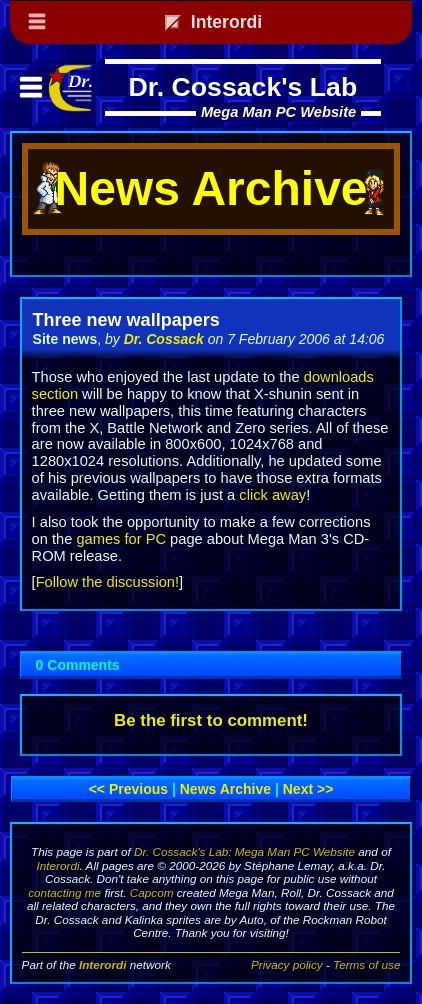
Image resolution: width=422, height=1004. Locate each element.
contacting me (64, 892)
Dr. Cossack (164, 339)
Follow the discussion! (107, 582)
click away (272, 495)
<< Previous (128, 789)
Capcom (152, 892)
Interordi (58, 865)
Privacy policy (287, 964)
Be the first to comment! (211, 720)
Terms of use (366, 964)
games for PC (121, 539)
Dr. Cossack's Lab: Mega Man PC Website (244, 851)
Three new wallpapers (126, 320)
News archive (225, 789)
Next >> (308, 789)
